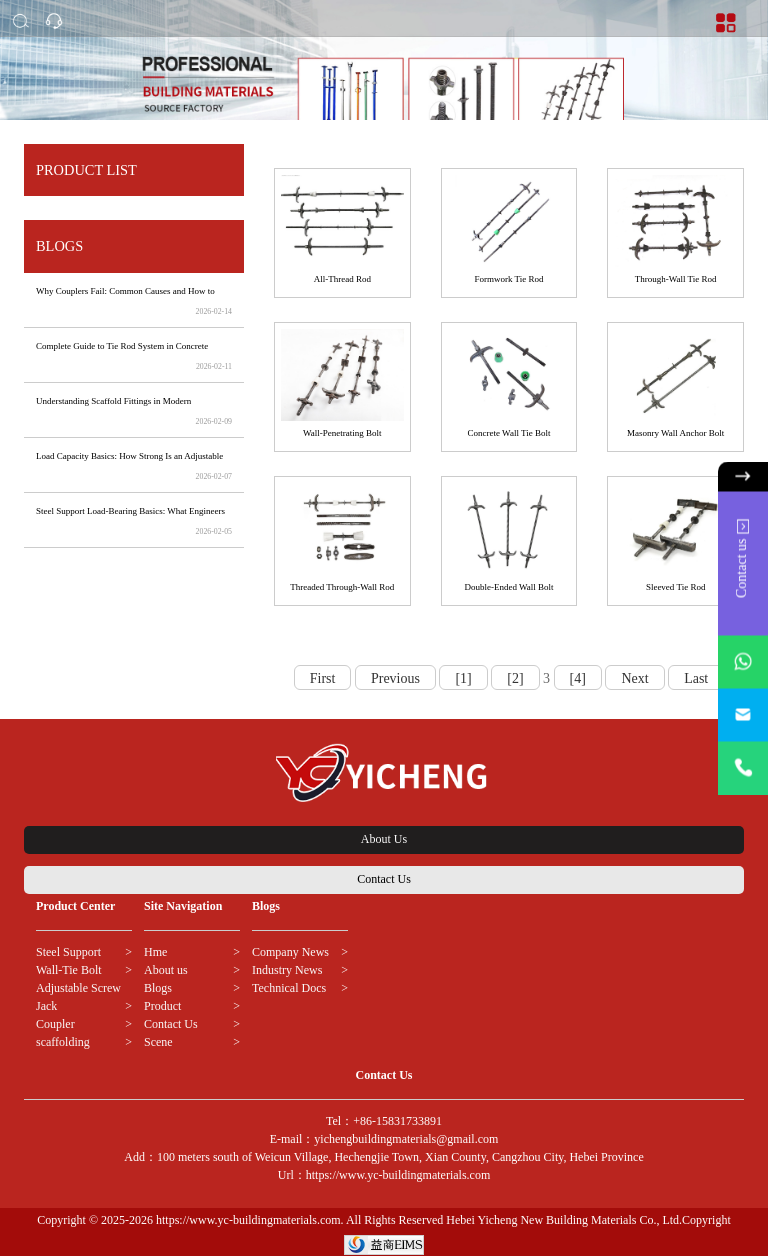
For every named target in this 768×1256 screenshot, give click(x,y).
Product (162, 1006)
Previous (395, 678)
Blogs (158, 988)
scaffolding (63, 1042)
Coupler (55, 1024)
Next (634, 678)
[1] (463, 678)
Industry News (287, 970)
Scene (158, 1042)
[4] (578, 678)
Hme (155, 952)
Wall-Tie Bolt (69, 970)
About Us (384, 839)
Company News (290, 952)
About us (166, 970)
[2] (515, 678)
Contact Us (384, 879)
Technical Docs (289, 988)
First (323, 678)
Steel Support (68, 952)
